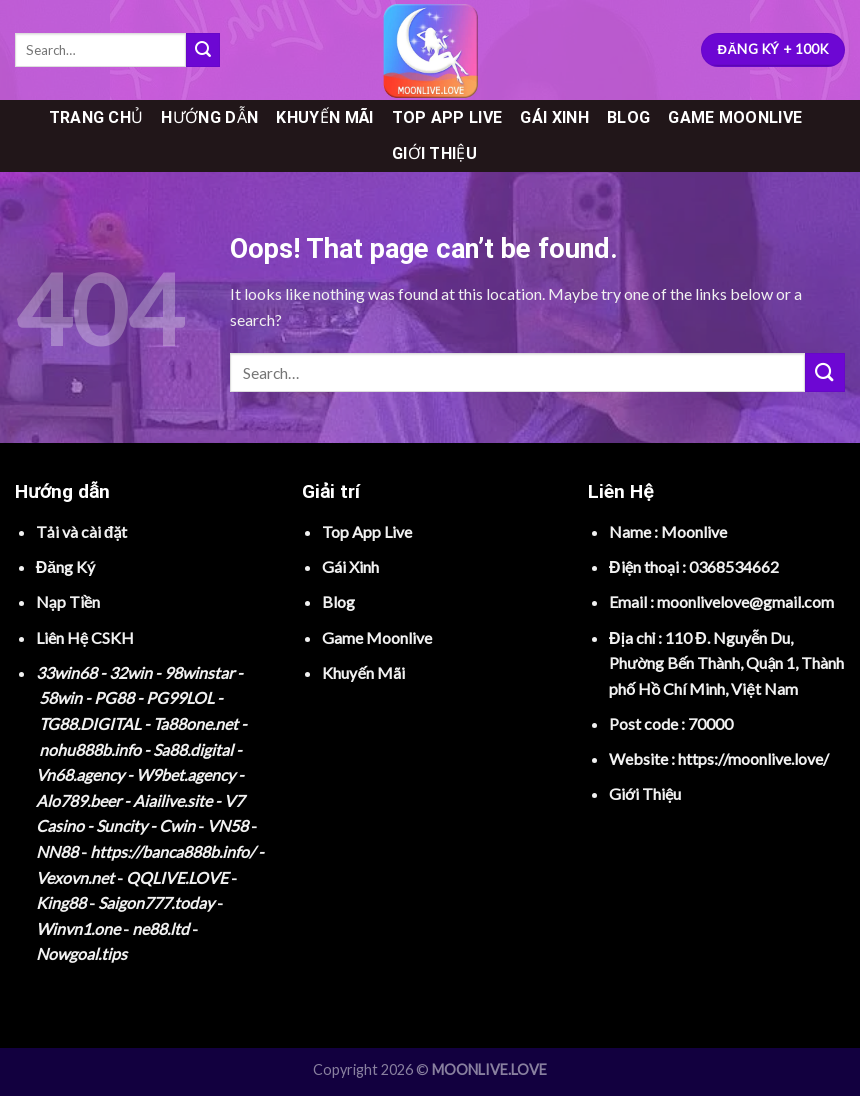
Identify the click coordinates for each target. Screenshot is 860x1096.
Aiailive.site (172, 800)
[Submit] (203, 50)
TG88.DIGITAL (90, 723)
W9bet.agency (185, 774)
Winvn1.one (78, 928)
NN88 (57, 851)
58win (60, 697)
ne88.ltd (160, 928)
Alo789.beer (78, 800)
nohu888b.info (90, 749)
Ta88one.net (195, 723)
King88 (61, 902)
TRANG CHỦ (96, 117)
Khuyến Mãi (363, 672)
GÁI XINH (554, 117)
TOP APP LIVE (447, 117)
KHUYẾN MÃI (324, 117)
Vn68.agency (80, 774)
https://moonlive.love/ (753, 758)
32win (130, 672)
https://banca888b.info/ (172, 851)
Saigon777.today (156, 902)
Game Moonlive (377, 637)
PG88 (114, 697)
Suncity (121, 825)
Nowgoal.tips (81, 953)
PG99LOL (180, 697)
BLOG (628, 117)
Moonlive (694, 531)
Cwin (177, 825)
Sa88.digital (193, 749)
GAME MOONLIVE (735, 117)
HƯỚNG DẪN (209, 117)
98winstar (199, 672)
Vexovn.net (75, 877)
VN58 (227, 825)
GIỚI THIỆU (434, 153)
